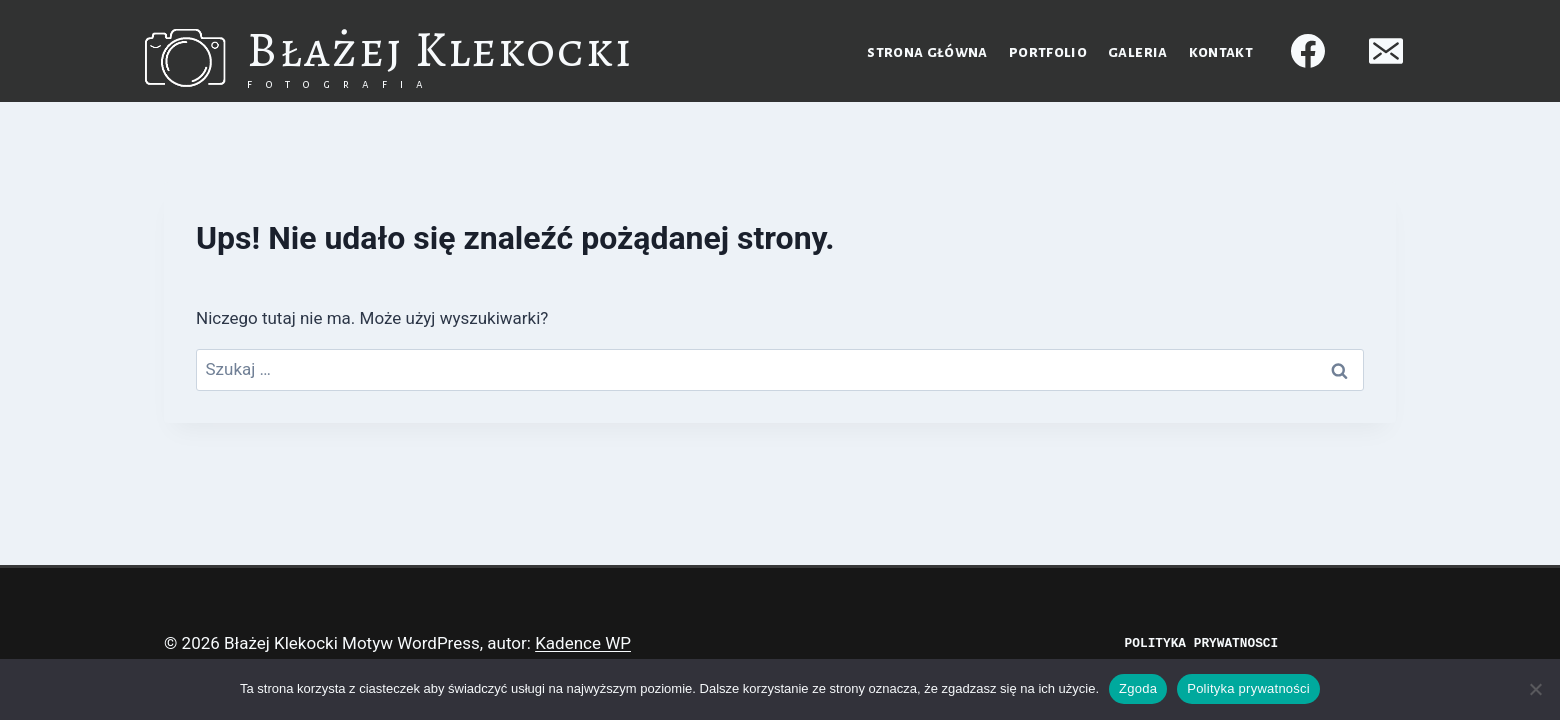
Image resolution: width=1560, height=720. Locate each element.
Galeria (1137, 51)
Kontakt (1221, 51)
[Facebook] (1308, 51)
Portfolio (1048, 51)
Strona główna (927, 51)
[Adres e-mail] (1386, 51)
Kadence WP (583, 643)
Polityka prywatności (1248, 688)
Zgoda (1138, 688)
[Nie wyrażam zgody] (1535, 689)
